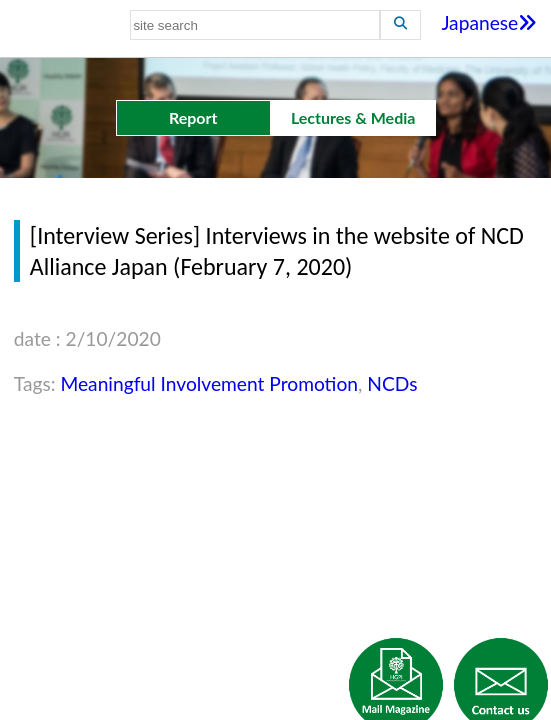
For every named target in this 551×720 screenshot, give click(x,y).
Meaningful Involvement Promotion (209, 383)
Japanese (489, 22)
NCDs (392, 383)
